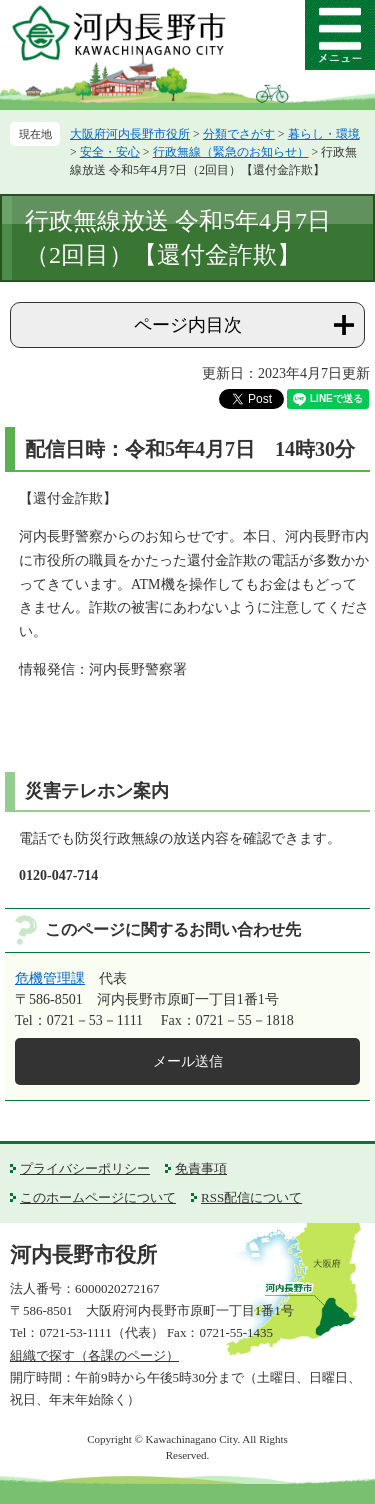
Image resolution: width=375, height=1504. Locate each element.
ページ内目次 (188, 325)
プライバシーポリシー (85, 1168)
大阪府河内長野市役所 (130, 134)
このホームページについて (98, 1197)
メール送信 (188, 1061)
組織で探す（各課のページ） (94, 1355)
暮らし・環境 (324, 134)
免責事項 (201, 1168)
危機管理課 (50, 978)
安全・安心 (110, 152)
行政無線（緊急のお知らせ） (231, 152)
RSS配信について (251, 1197)
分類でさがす (239, 134)
